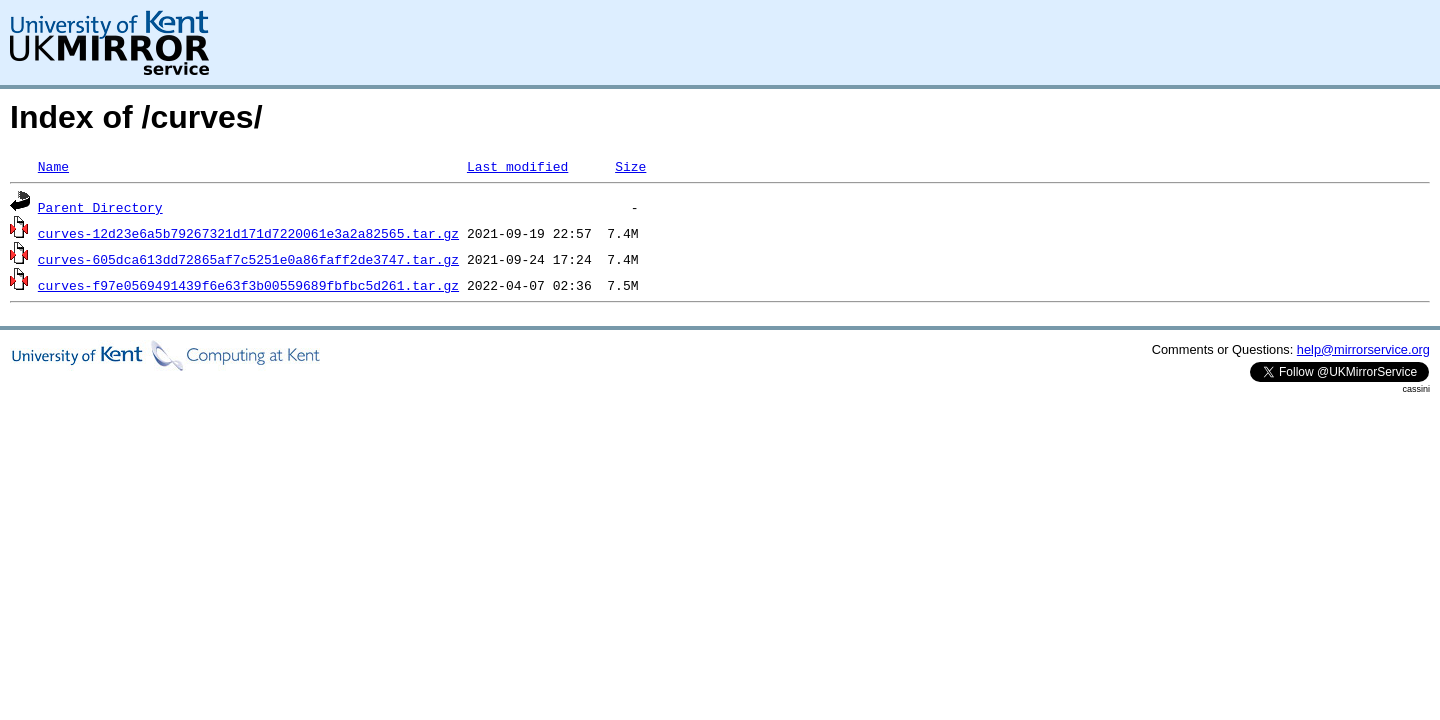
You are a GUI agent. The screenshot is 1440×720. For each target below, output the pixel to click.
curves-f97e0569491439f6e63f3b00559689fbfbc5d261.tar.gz (248, 285)
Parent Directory (100, 207)
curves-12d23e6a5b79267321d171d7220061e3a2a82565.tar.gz (248, 233)
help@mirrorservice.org (1363, 349)
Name (53, 166)
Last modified (517, 166)
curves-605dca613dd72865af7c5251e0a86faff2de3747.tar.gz (248, 259)
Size (630, 166)
